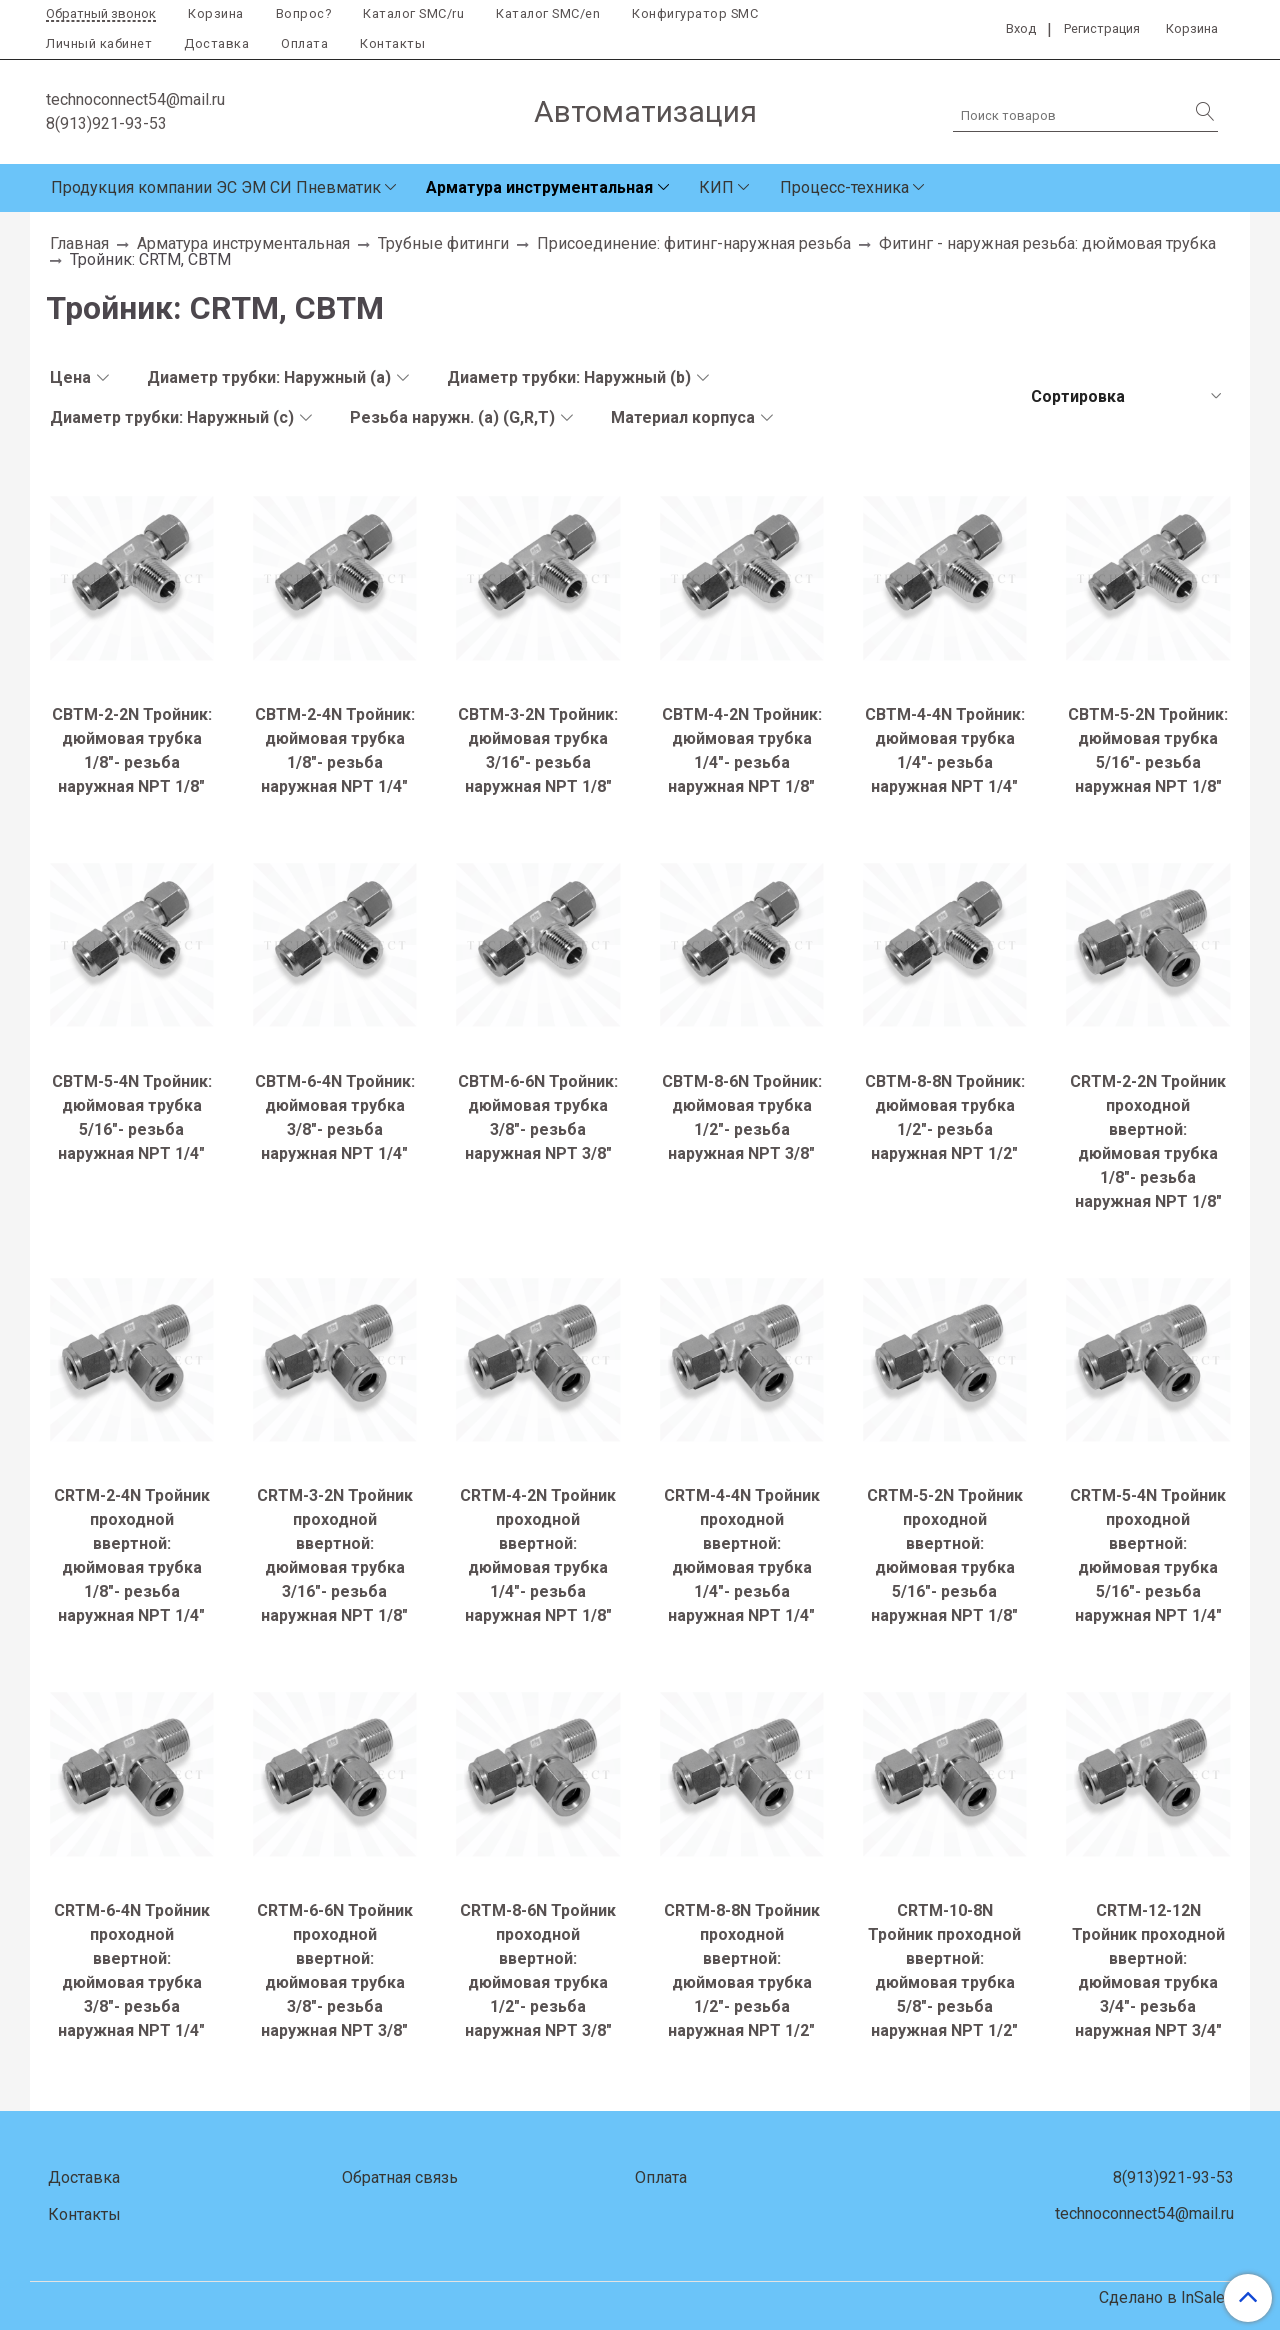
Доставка (216, 43)
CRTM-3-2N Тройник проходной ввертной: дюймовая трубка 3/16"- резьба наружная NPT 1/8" (335, 1555)
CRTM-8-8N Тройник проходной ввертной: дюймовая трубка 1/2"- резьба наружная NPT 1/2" (742, 1970)
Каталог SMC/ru (413, 13)
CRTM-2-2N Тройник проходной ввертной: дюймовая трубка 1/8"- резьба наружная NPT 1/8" (1148, 1141)
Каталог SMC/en (548, 13)
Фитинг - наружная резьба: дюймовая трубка (1047, 243)
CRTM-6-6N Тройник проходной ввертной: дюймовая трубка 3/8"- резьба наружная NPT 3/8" (335, 1970)
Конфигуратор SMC (695, 13)
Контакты (392, 43)
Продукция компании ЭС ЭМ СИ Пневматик (216, 187)
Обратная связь (400, 2177)
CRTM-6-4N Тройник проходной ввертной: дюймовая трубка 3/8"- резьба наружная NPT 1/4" (132, 1970)
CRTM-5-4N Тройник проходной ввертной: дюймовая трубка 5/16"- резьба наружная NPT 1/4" (1148, 1555)
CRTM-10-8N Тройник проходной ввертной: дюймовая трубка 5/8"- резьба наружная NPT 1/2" (944, 1970)
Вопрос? (304, 13)
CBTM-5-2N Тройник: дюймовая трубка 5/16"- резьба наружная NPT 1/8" (1148, 750)
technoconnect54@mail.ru (135, 99)
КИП (716, 187)
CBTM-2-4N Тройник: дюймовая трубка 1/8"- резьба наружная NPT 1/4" (335, 750)
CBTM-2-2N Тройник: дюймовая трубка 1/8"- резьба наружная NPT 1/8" (132, 750)
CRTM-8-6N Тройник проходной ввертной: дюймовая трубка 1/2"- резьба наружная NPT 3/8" (538, 1970)
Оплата (304, 43)
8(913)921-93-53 (106, 123)
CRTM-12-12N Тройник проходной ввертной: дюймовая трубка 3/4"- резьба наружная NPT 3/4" (1148, 1970)
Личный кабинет (99, 43)
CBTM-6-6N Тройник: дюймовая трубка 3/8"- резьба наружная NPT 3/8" (538, 1117)
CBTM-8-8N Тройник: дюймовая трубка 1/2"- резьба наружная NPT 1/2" (945, 1117)
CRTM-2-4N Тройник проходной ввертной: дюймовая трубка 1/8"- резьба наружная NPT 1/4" (132, 1555)
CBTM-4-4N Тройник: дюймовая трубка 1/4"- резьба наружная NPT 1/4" (945, 750)
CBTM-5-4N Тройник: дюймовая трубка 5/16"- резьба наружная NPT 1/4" (132, 1117)
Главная (79, 243)
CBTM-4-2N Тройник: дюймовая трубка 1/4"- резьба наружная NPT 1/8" (742, 750)
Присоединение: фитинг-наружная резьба (694, 243)
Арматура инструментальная (539, 187)
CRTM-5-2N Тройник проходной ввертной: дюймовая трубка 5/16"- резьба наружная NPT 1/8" (945, 1555)
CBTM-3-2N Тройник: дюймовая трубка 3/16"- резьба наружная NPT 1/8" (538, 750)
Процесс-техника (844, 187)
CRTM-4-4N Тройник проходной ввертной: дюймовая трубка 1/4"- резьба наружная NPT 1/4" (742, 1555)
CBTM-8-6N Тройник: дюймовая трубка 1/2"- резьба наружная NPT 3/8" (742, 1117)
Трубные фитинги (443, 243)
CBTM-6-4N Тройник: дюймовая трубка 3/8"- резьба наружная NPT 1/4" (335, 1117)
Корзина (216, 13)
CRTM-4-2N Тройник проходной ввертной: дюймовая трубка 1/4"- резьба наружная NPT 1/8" (538, 1555)
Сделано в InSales (1166, 2298)
